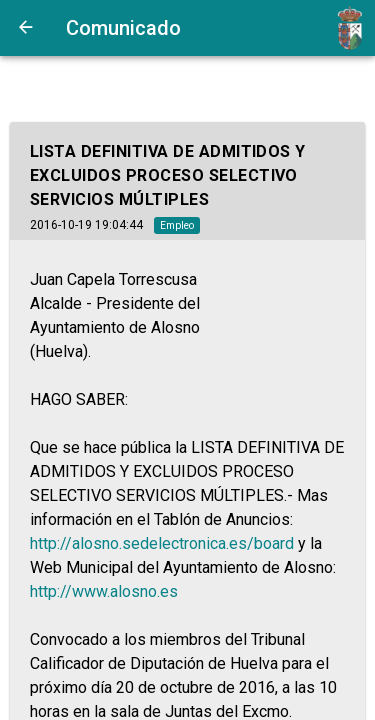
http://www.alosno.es (104, 591)
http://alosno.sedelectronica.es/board (162, 543)
